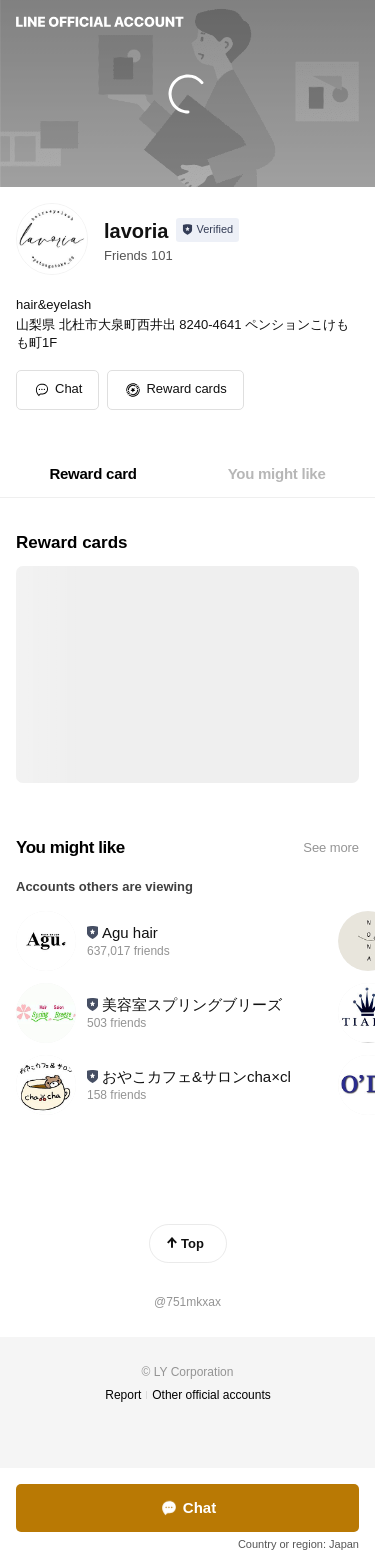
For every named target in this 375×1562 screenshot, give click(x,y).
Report (123, 1395)
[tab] (92, 474)
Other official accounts (211, 1395)
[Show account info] (207, 230)
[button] (175, 390)
